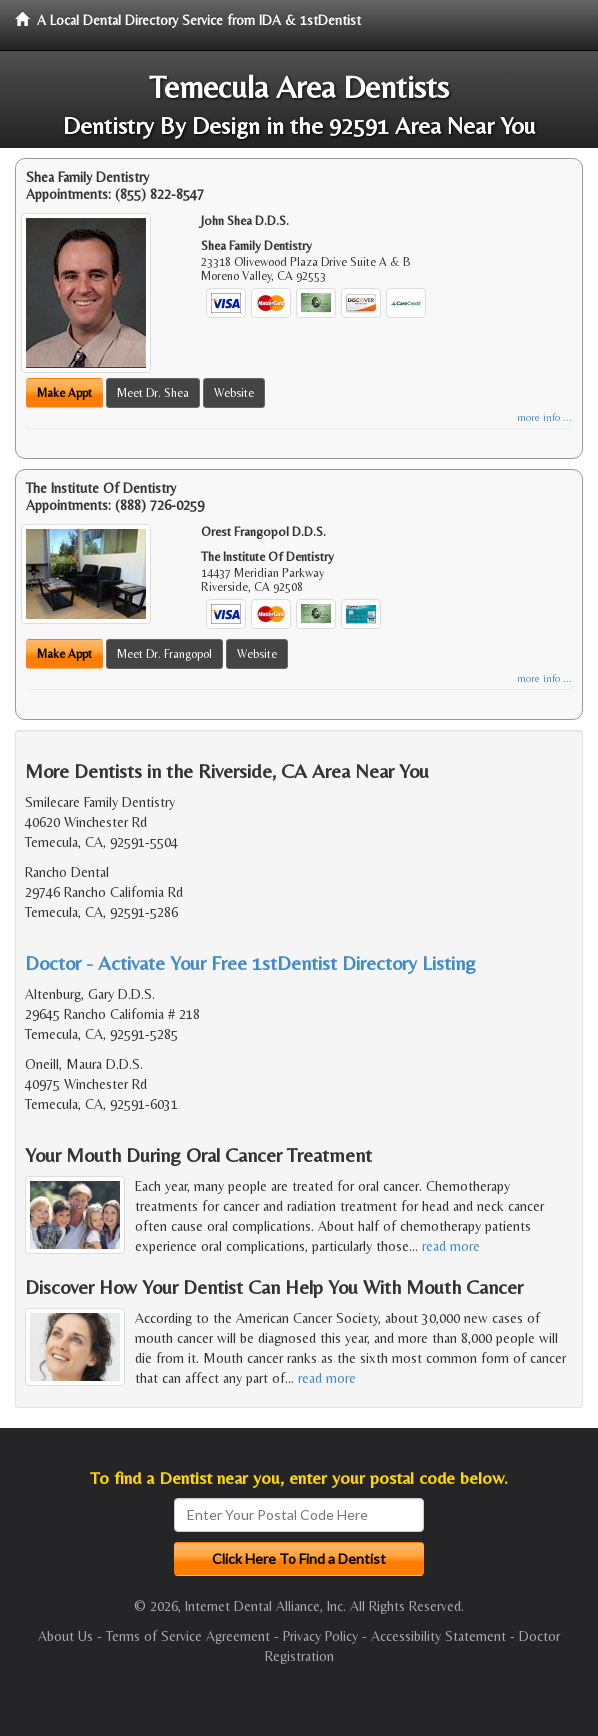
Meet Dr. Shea (153, 393)
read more (451, 1246)
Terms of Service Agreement (188, 1636)
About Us (65, 1636)
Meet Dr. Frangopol (164, 654)
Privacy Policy (320, 1636)
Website (234, 393)
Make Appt (64, 393)
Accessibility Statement (438, 1636)
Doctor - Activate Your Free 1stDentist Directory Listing (250, 962)
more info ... (544, 417)
